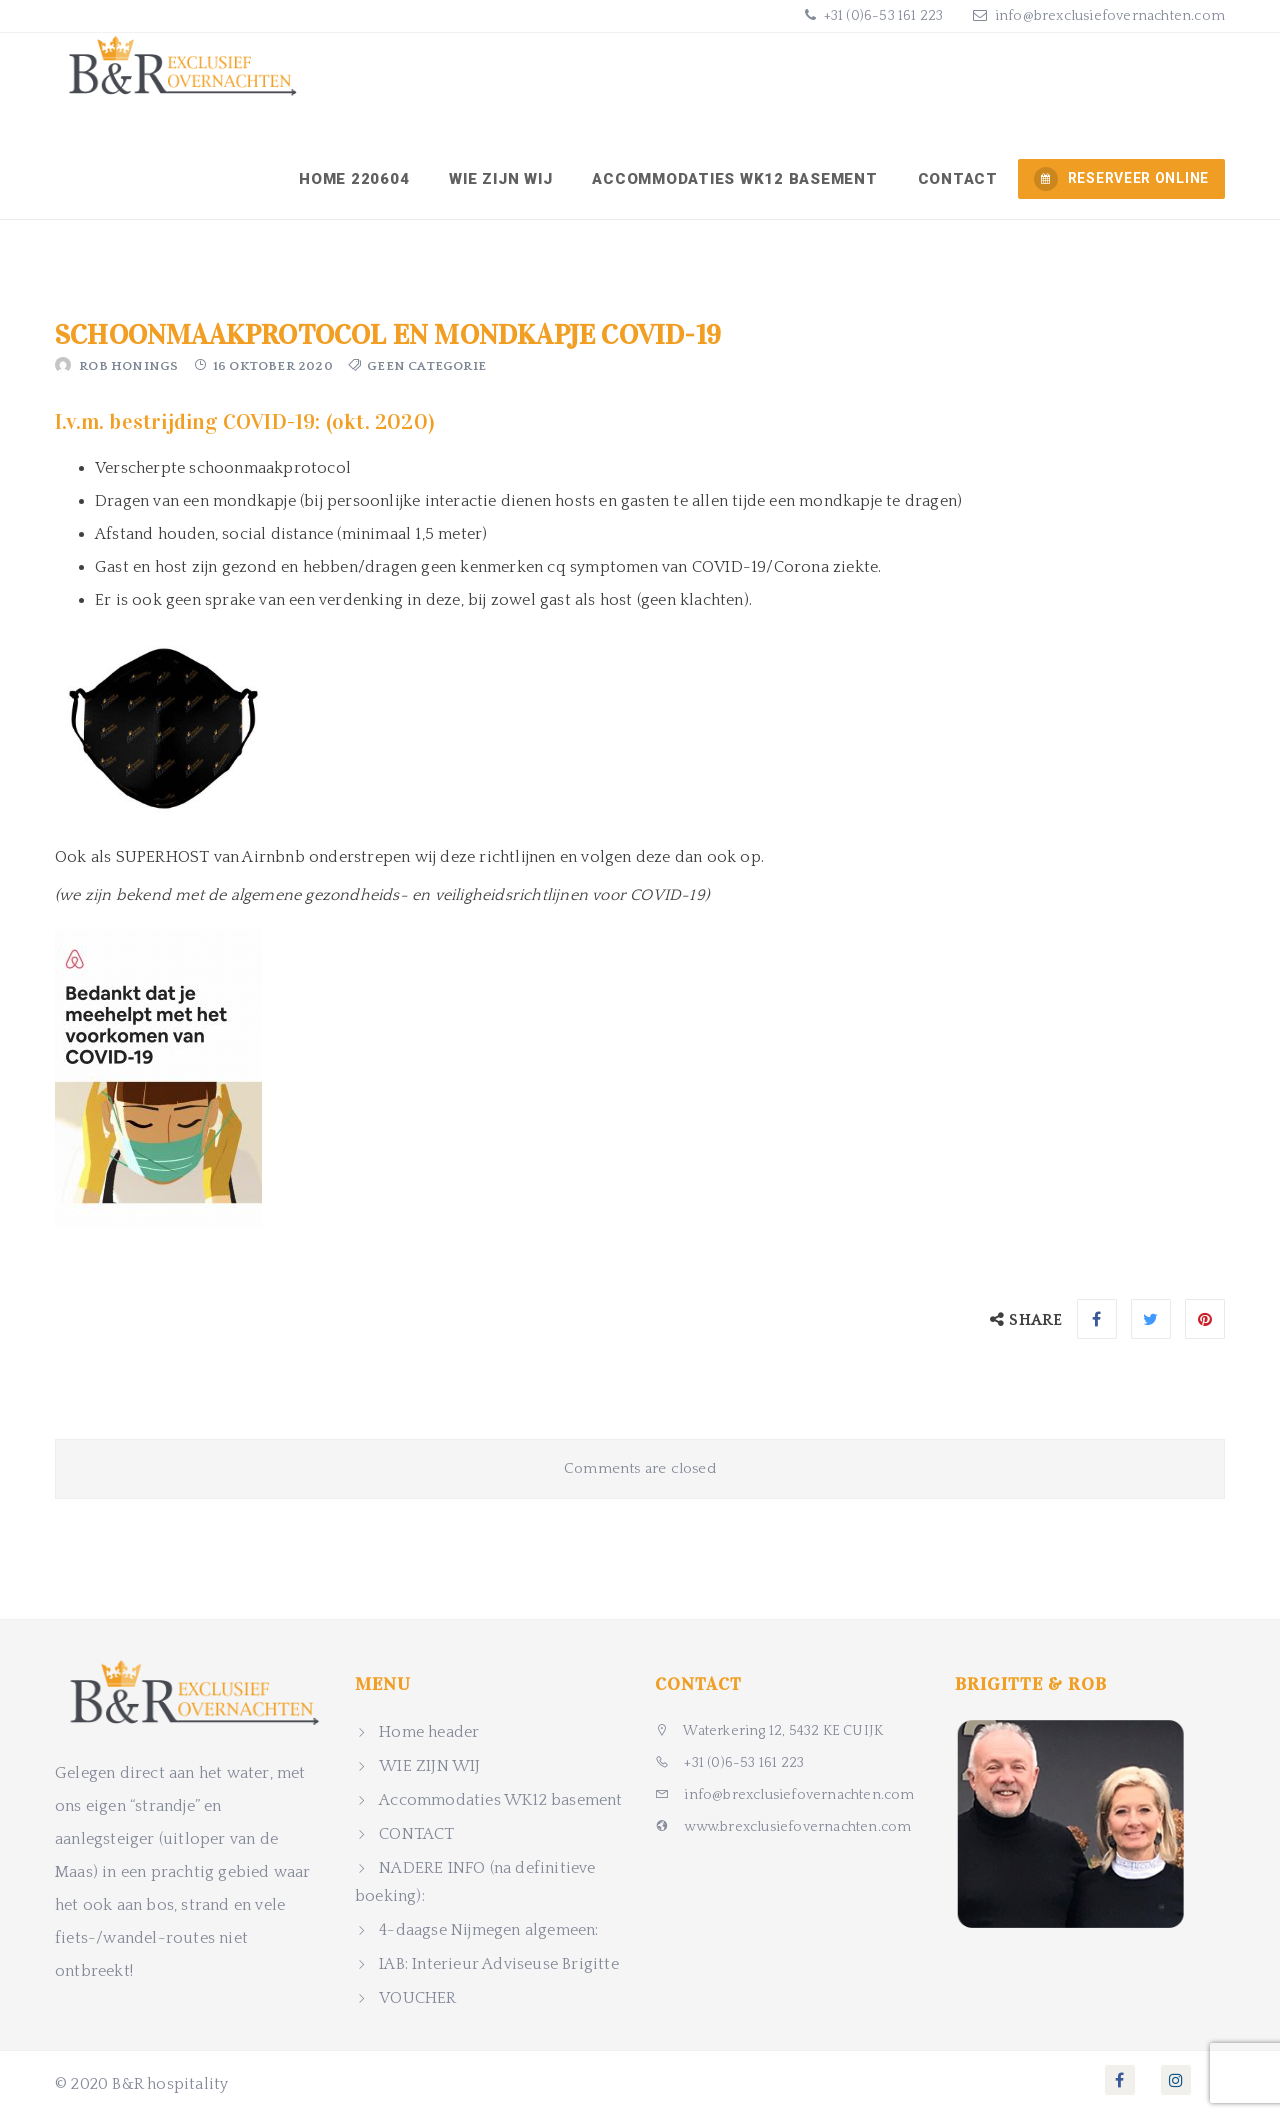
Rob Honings (128, 366)
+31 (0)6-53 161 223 (881, 16)
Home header (429, 1732)
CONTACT (958, 179)
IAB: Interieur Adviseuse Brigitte (499, 1964)
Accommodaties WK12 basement (734, 179)
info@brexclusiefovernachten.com (1110, 16)
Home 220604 (354, 179)
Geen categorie (426, 366)
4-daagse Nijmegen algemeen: (488, 1930)
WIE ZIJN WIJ (500, 179)
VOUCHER (417, 1998)
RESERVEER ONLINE (1121, 179)
